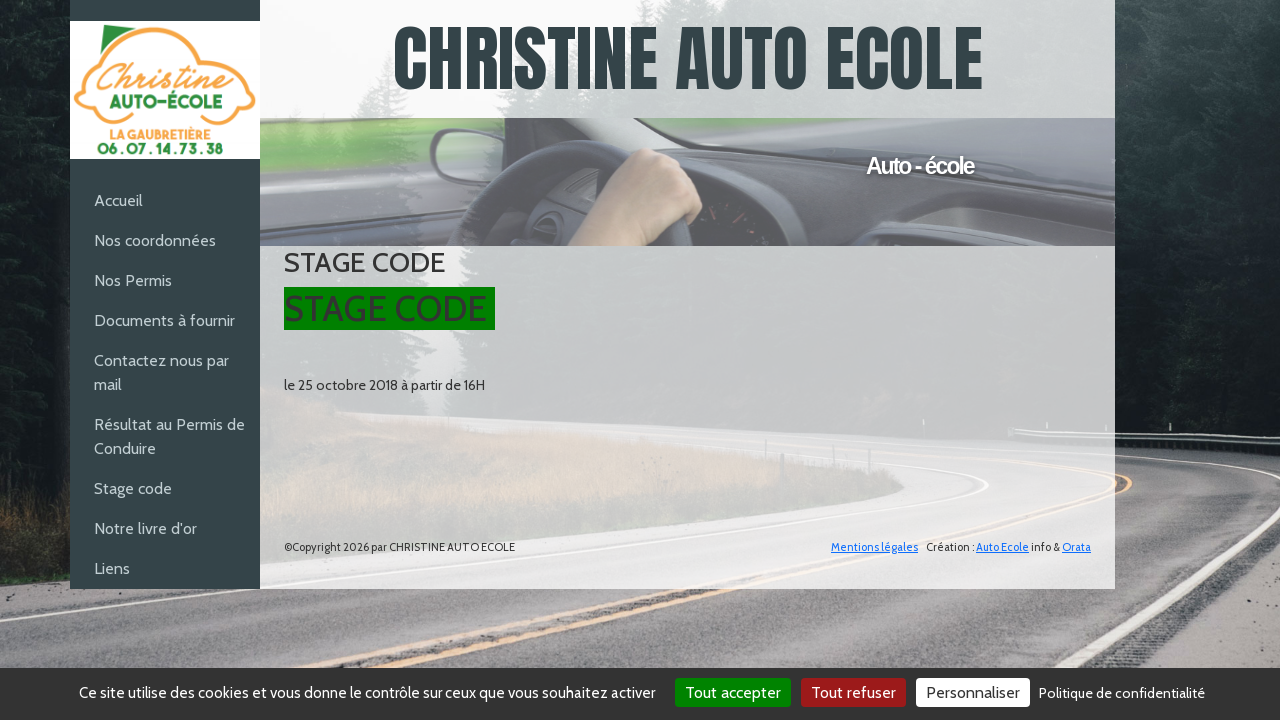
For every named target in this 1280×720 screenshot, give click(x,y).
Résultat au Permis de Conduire (169, 436)
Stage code (133, 488)
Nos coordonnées (155, 240)
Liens (112, 568)
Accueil (118, 200)
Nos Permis (133, 280)
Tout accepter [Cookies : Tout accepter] (733, 692)
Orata (1076, 547)
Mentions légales (874, 547)
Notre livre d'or (145, 528)
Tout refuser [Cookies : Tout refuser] (853, 692)
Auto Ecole (1002, 547)
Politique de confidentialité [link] (1122, 693)
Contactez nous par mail (161, 372)
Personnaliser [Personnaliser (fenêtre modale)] (973, 692)
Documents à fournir (164, 320)
